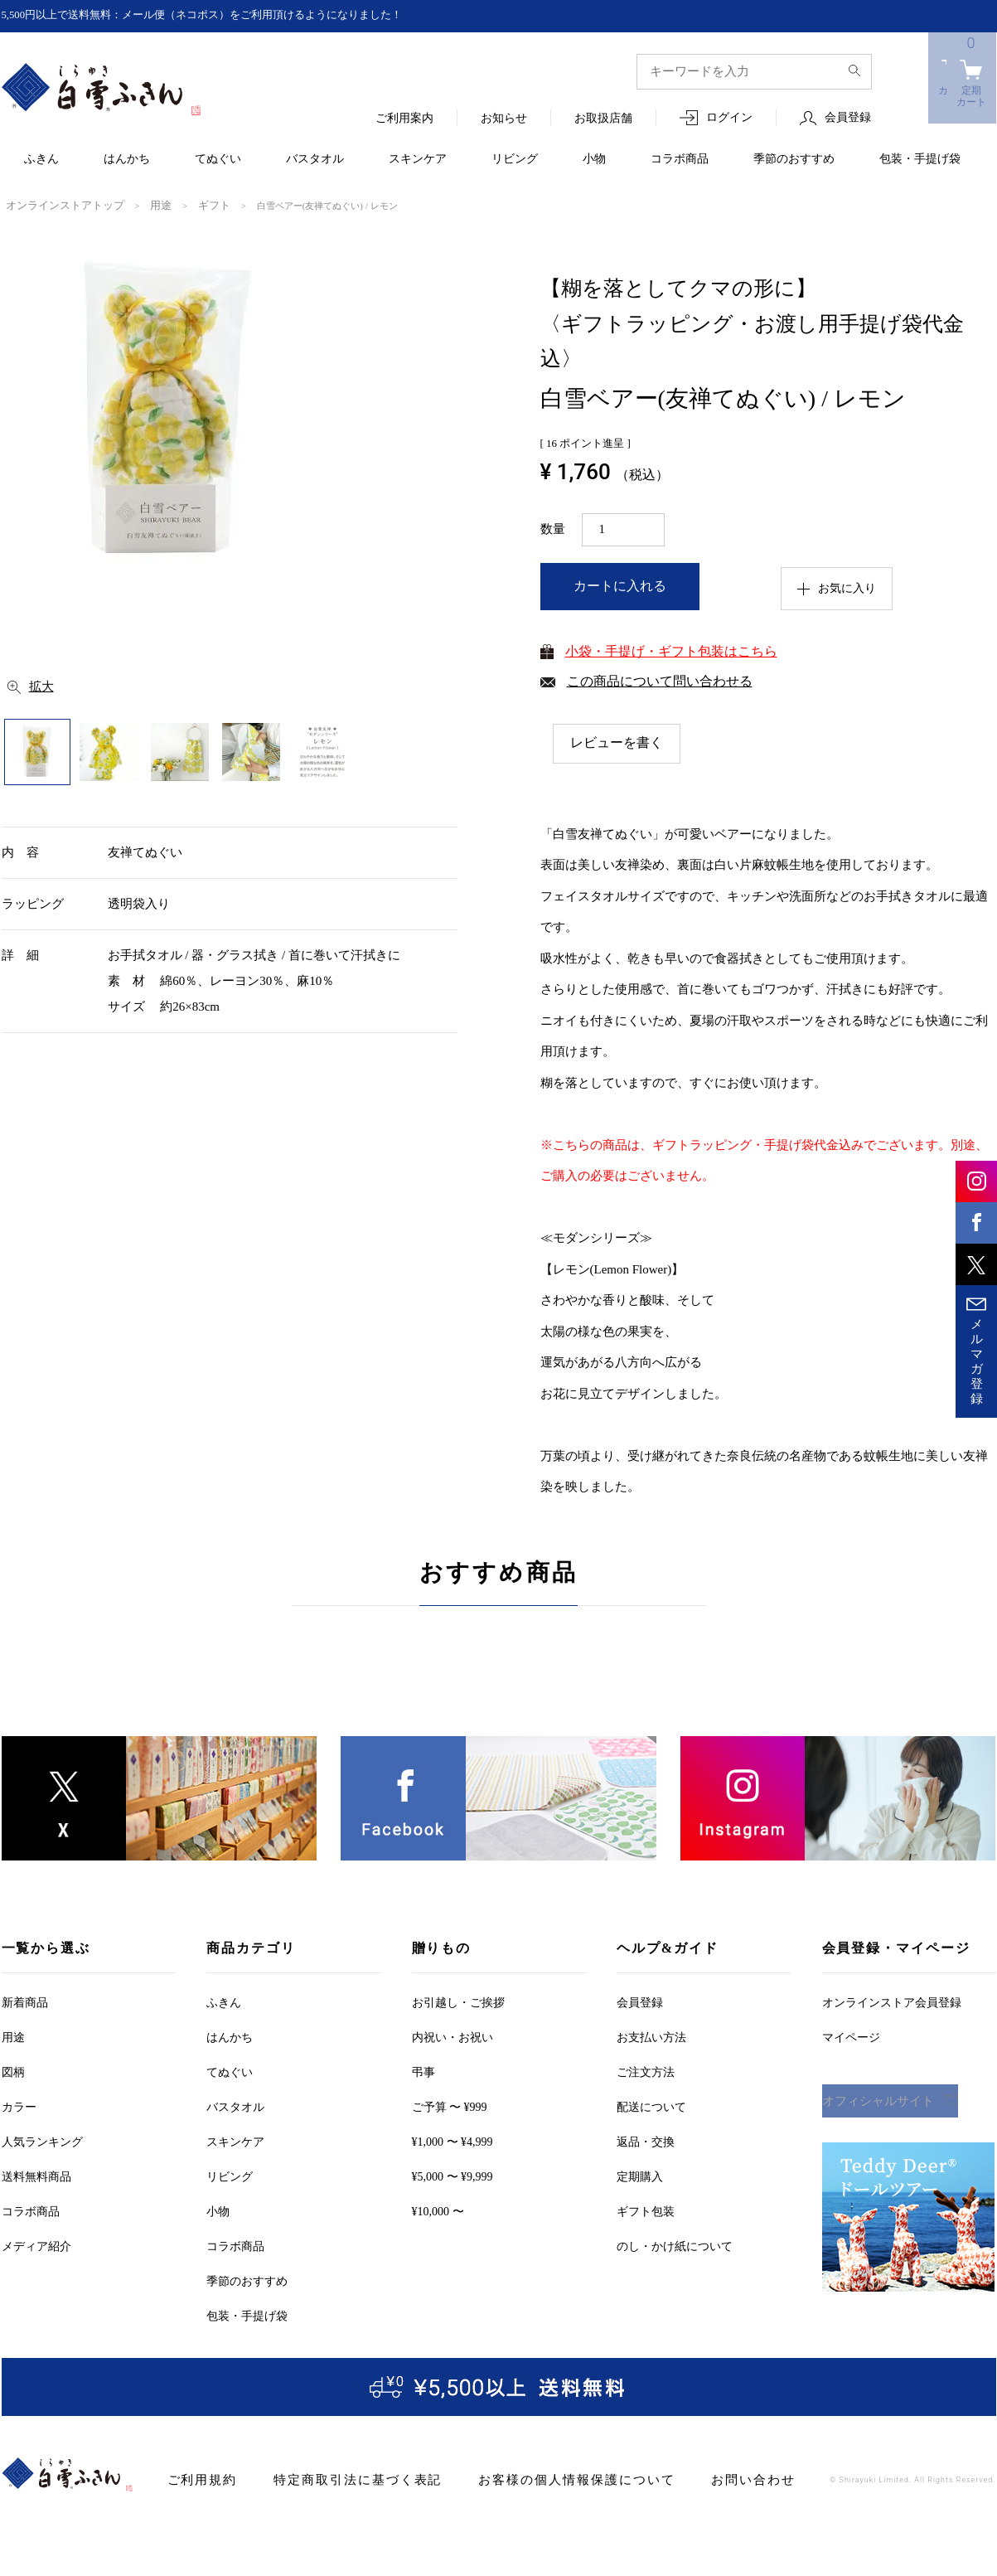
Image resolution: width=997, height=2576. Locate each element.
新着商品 (25, 2001)
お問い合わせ (697, 2478)
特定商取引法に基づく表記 (339, 2478)
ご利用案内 (404, 119)
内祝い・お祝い (452, 2036)
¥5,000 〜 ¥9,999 (452, 2175)
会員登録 (848, 118)
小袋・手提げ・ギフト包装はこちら (671, 650)
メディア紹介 (36, 2245)
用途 (141, 205)
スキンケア (418, 159)
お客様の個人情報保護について (536, 2478)
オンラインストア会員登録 (891, 2001)
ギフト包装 (646, 2210)
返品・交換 (646, 2140)
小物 (594, 159)
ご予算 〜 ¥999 (449, 2105)
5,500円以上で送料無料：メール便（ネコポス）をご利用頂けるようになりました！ (218, 15)
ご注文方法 (646, 2070)
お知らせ (504, 119)
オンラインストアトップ (56, 205)
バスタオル (315, 159)
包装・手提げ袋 (920, 159)
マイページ (851, 2036)
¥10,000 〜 (438, 2210)
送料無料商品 (36, 2175)
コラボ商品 (680, 159)
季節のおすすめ (794, 159)
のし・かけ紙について (675, 2245)
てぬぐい (218, 159)
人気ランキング (42, 2140)
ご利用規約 (198, 2478)
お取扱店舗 (603, 119)
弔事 (423, 2070)
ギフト (190, 205)
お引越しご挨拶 (458, 2001)
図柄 (13, 2070)
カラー (19, 2105)
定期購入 (640, 2175)
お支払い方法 (651, 2036)
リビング (514, 159)
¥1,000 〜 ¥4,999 (452, 2140)
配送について (651, 2105)
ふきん (41, 159)
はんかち (127, 159)
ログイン (729, 118)
